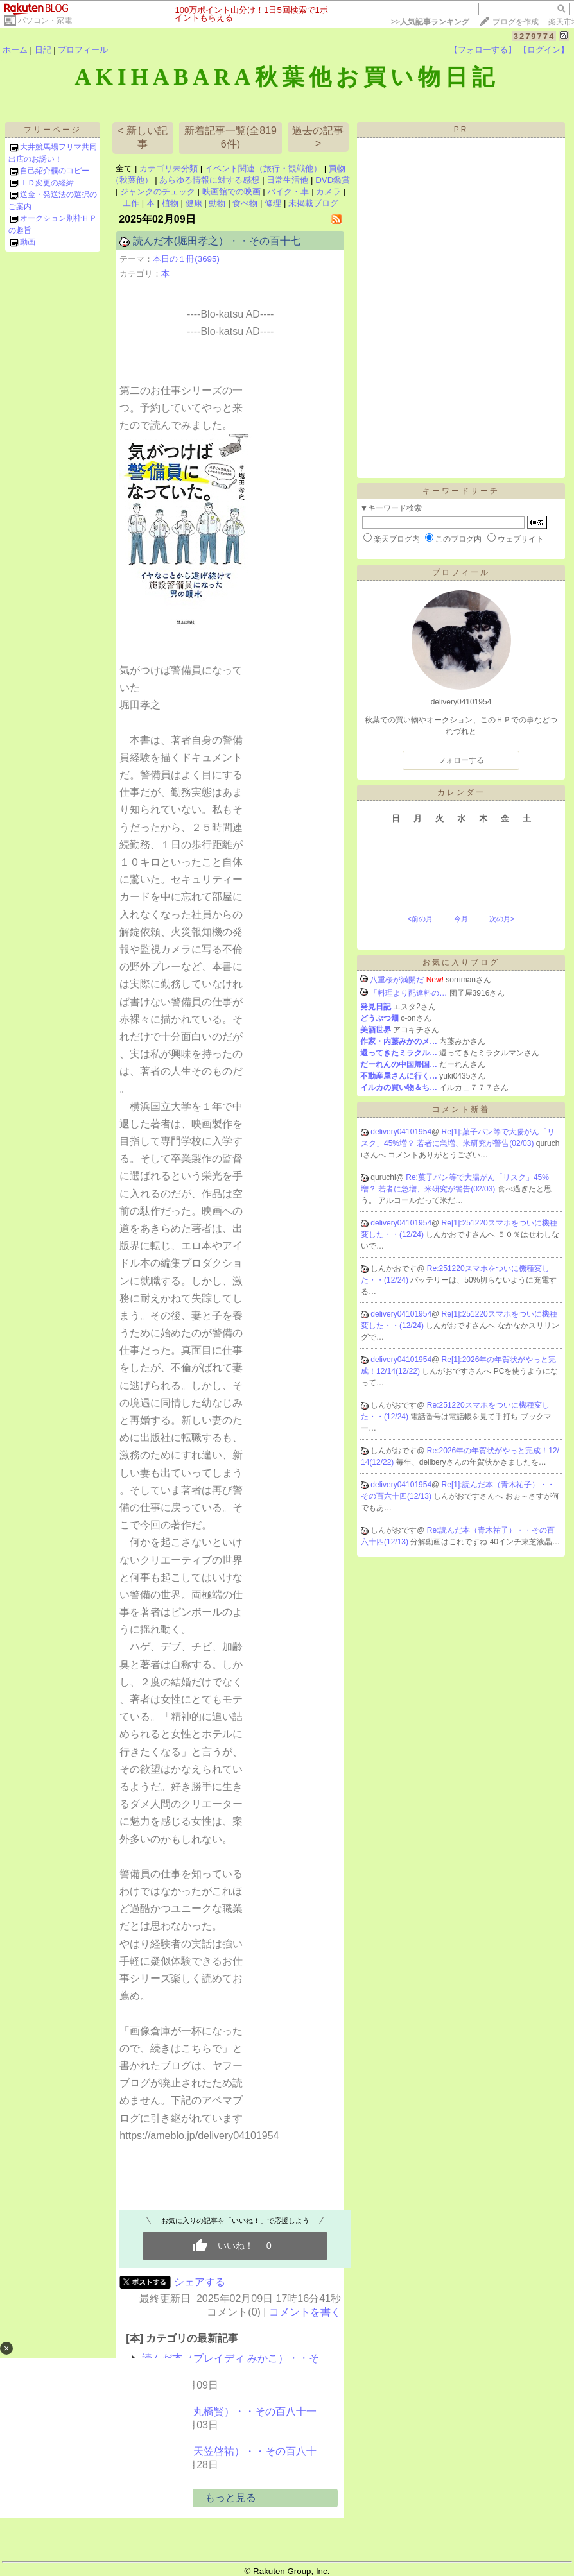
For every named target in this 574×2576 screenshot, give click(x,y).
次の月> (501, 919)
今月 (461, 919)
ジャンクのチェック (157, 191)
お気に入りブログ (461, 962)
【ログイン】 (544, 50)
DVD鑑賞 (332, 180)
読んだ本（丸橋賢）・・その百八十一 (229, 2411)
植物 (170, 203)
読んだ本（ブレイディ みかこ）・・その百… (230, 2365)
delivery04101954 (400, 1131)
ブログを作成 (515, 21)
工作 (131, 203)
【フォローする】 (482, 50)
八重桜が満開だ (397, 979)
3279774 (534, 36)
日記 (43, 50)
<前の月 (419, 919)
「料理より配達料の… (408, 993)
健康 (194, 203)
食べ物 (244, 203)
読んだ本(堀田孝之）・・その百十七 (216, 240)
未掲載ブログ (313, 203)
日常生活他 (287, 180)
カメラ (328, 191)
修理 (273, 203)
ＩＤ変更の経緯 (47, 182)
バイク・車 (288, 191)
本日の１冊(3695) (186, 259)
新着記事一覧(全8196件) (230, 137)
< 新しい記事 (143, 137)
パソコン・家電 (45, 20)
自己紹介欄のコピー (54, 170)
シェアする (199, 2281)
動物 (217, 203)
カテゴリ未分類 (168, 168)
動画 (27, 241)
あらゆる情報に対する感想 (209, 180)
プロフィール (83, 50)
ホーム (15, 50)
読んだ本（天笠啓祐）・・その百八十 (229, 2451)
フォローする (461, 760)
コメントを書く (305, 2312)
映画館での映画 (231, 191)
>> (430, 21)
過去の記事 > (318, 137)
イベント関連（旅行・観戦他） (263, 168)
